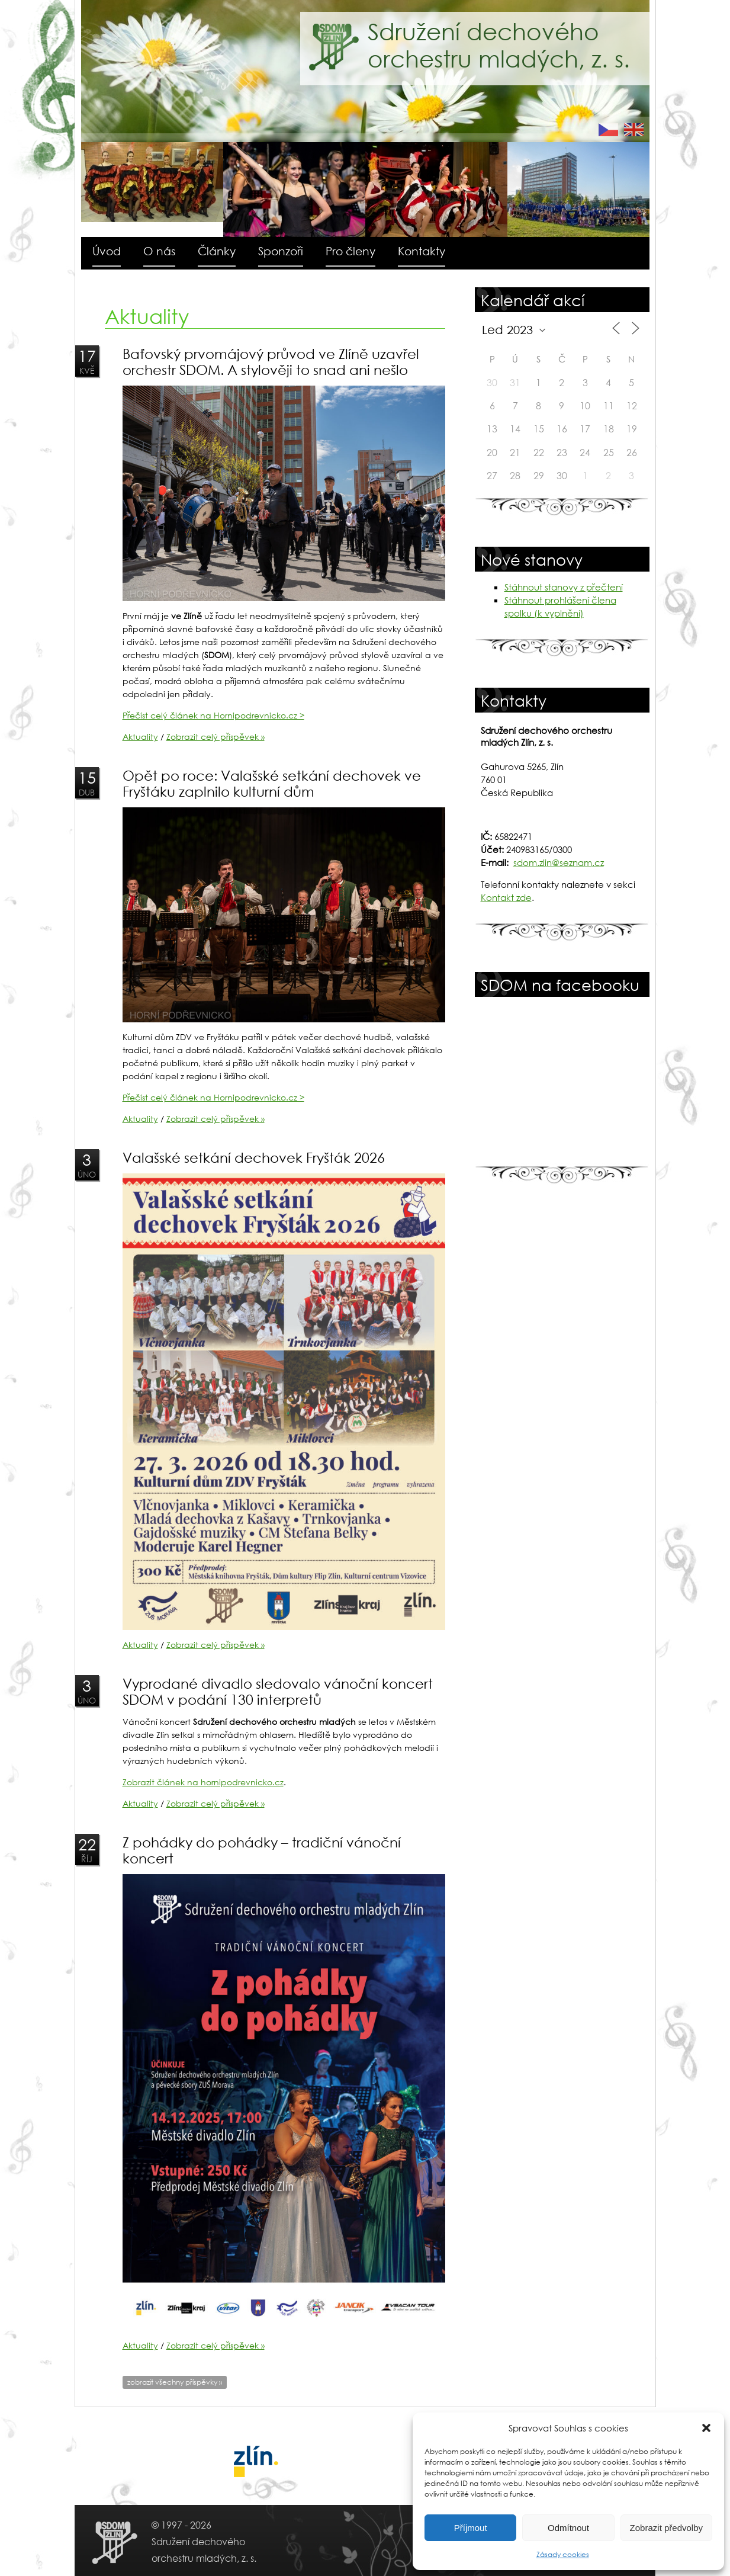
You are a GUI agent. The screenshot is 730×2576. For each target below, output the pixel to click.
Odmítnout (568, 2528)
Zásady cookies (562, 2554)
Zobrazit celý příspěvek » (215, 736)
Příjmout (470, 2528)
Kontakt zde (506, 897)
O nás (159, 251)
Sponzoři (280, 251)
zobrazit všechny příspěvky (174, 2382)
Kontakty (421, 251)
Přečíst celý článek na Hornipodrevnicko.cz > (213, 715)
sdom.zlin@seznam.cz (558, 862)
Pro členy (350, 251)
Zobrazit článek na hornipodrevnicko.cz (203, 1782)
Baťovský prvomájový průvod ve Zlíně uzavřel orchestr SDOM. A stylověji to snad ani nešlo (271, 361)
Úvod (106, 251)
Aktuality (140, 736)
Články (217, 251)
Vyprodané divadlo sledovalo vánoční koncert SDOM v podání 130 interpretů (278, 1691)
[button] (706, 2428)
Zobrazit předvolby (666, 2528)
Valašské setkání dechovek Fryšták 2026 (254, 1157)
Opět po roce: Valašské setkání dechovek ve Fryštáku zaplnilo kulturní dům (272, 783)
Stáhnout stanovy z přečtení (563, 587)
